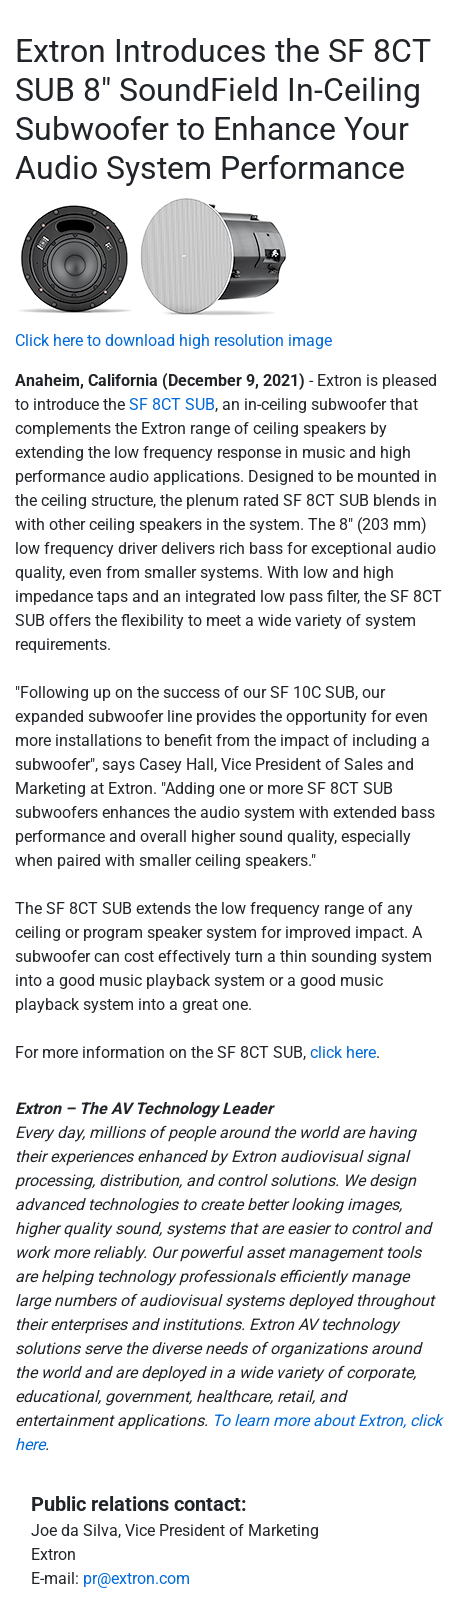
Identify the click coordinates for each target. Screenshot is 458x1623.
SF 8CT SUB (172, 404)
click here (343, 1052)
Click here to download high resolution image (173, 340)
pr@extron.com (136, 1578)
